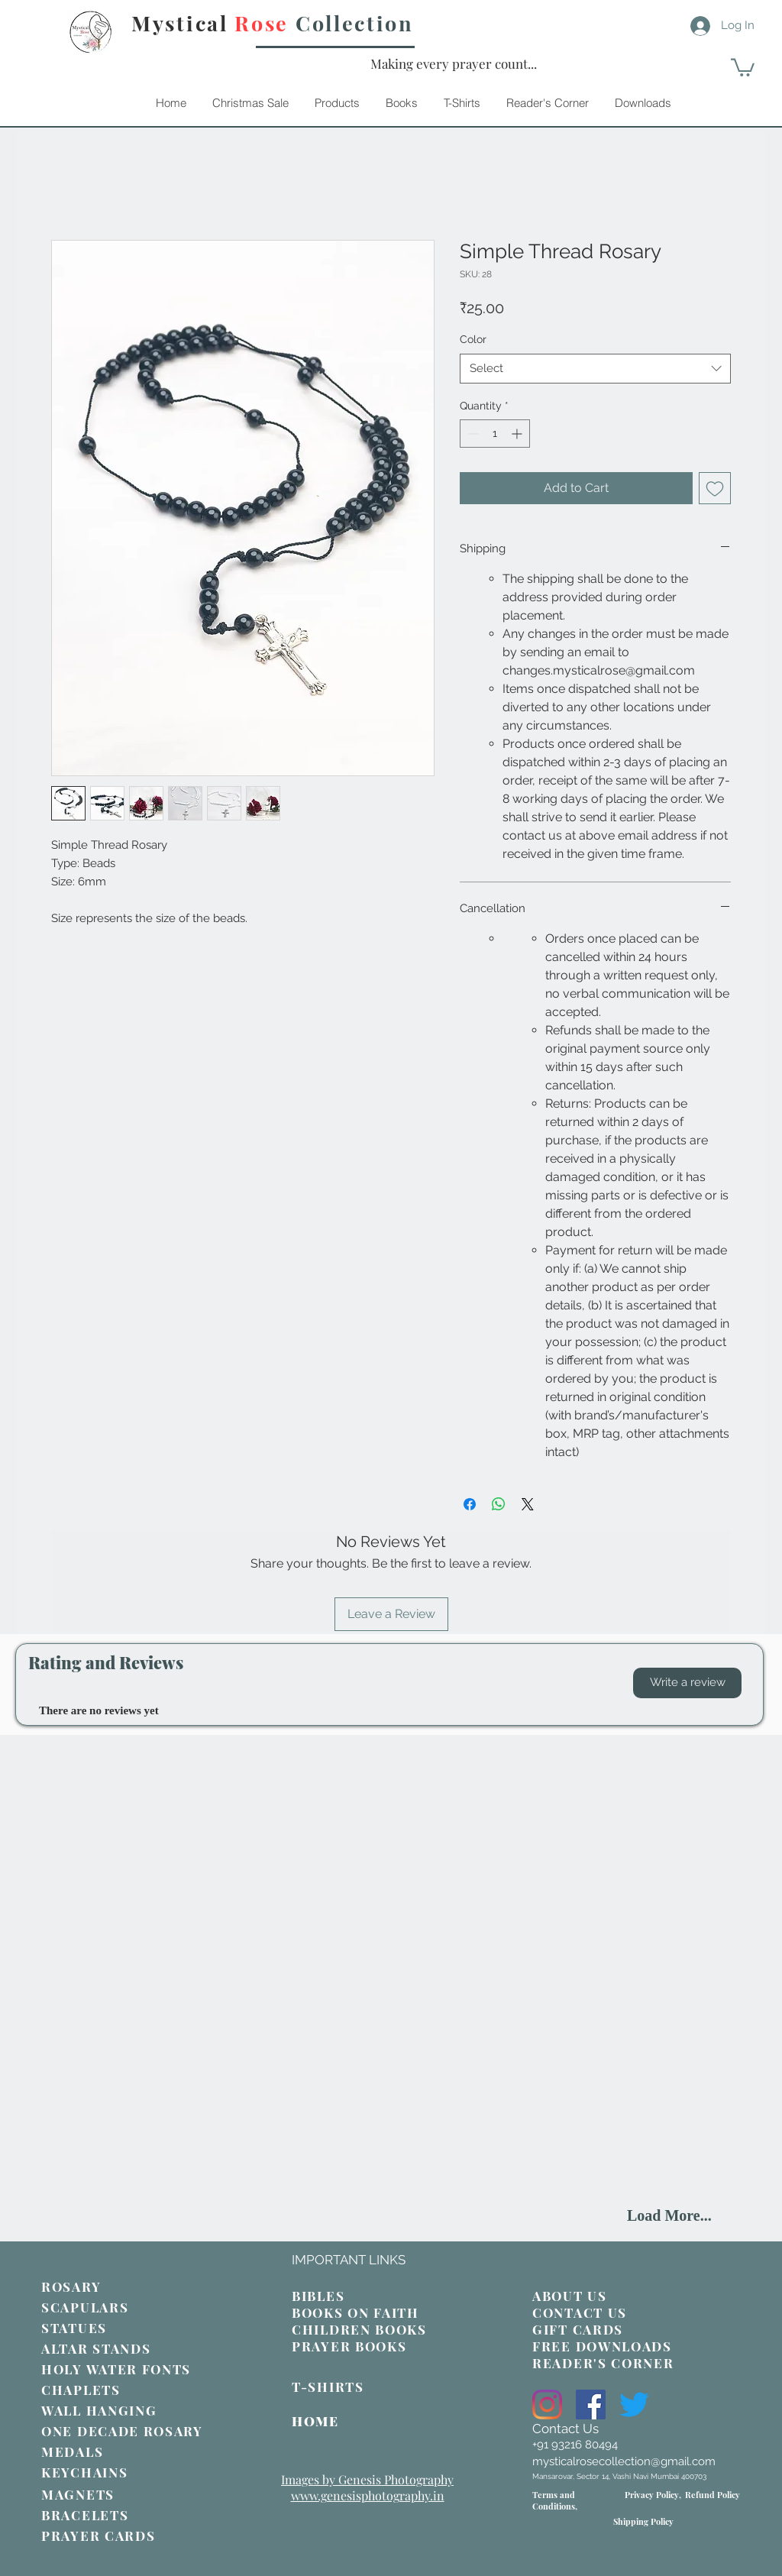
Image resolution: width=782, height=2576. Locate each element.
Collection (355, 23)
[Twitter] (634, 2404)
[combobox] (595, 368)
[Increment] (518, 433)
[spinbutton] (495, 433)
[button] (687, 1683)
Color (473, 339)
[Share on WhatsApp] (499, 1504)
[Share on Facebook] (469, 1504)
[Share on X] (528, 1504)
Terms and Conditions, (554, 2500)
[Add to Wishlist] (715, 488)
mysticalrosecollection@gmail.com (624, 2461)
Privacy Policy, (653, 2494)
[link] (743, 66)
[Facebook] (591, 2404)
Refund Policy (712, 2494)
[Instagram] (547, 2404)
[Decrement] (471, 433)
